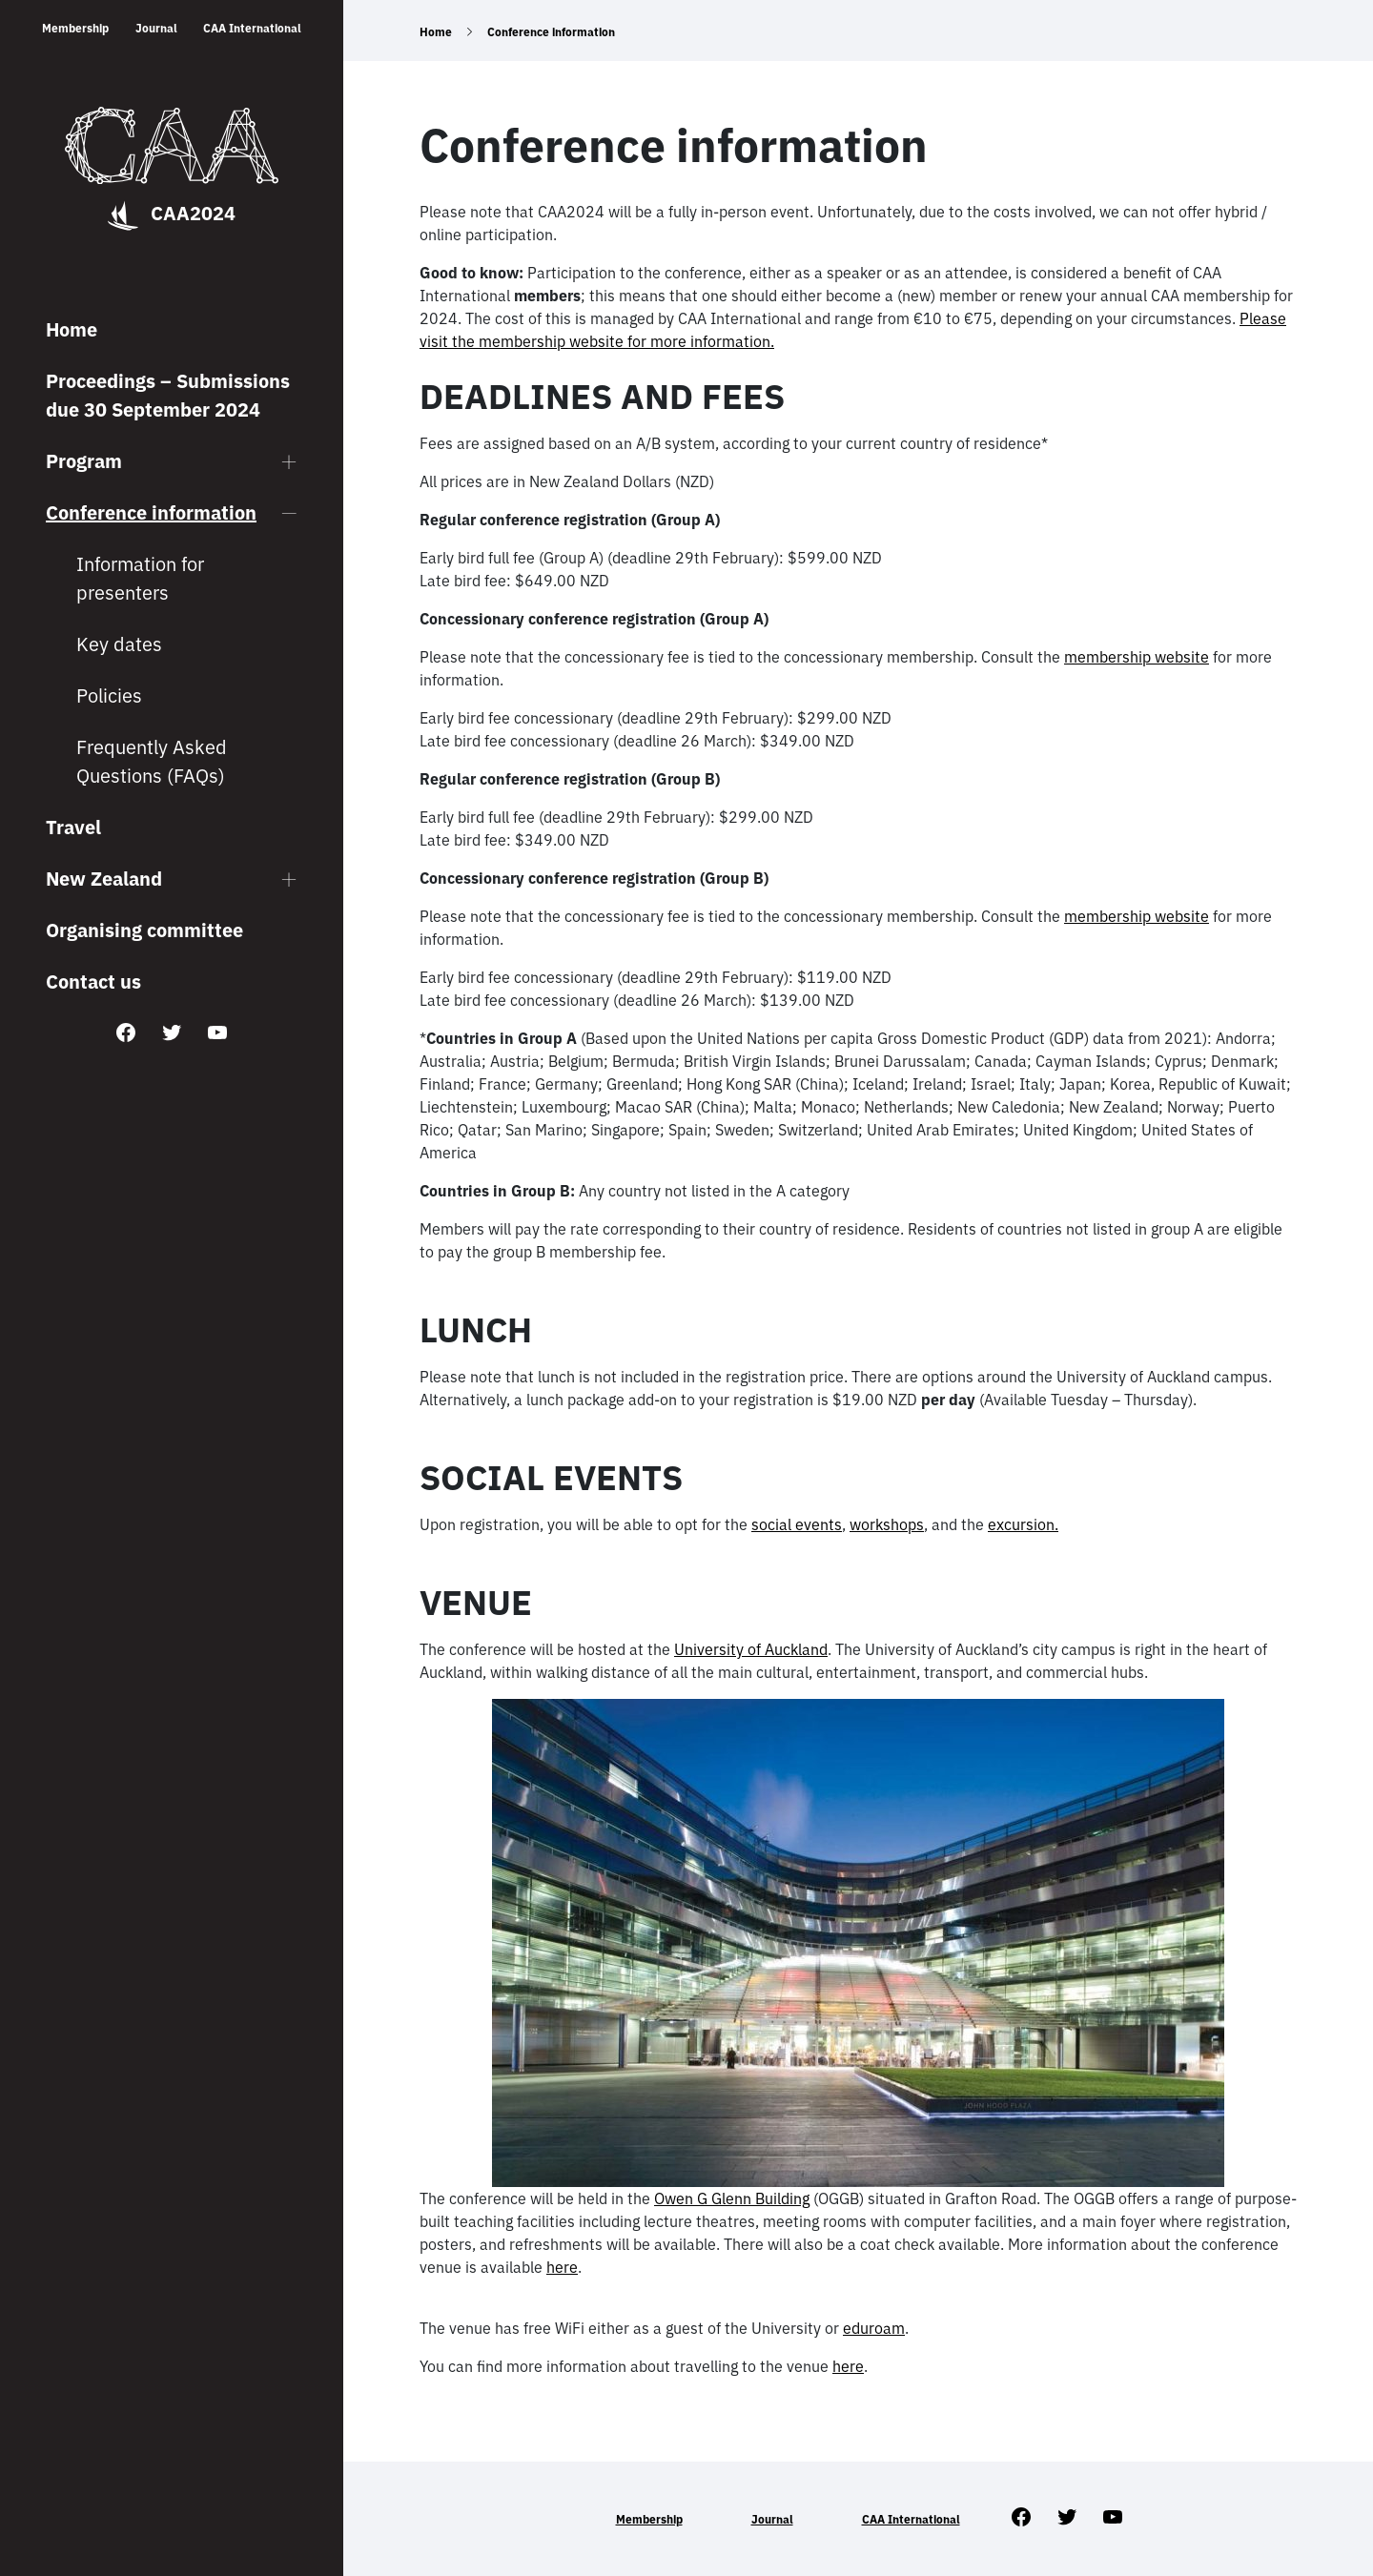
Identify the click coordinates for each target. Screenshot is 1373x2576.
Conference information (151, 512)
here (562, 2267)
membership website (1136, 656)
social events (796, 1524)
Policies (109, 695)
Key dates (119, 644)
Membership (75, 28)
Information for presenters (140, 578)
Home (71, 329)
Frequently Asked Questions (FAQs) (151, 761)
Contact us (93, 981)
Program (84, 461)
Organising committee (144, 930)
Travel (73, 827)
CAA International (252, 28)
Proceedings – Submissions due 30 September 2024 (168, 395)
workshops (887, 1524)
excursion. (1023, 1524)
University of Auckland (751, 1649)
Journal (156, 28)
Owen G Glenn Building (731, 2198)
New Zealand (104, 878)
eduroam (874, 2328)
